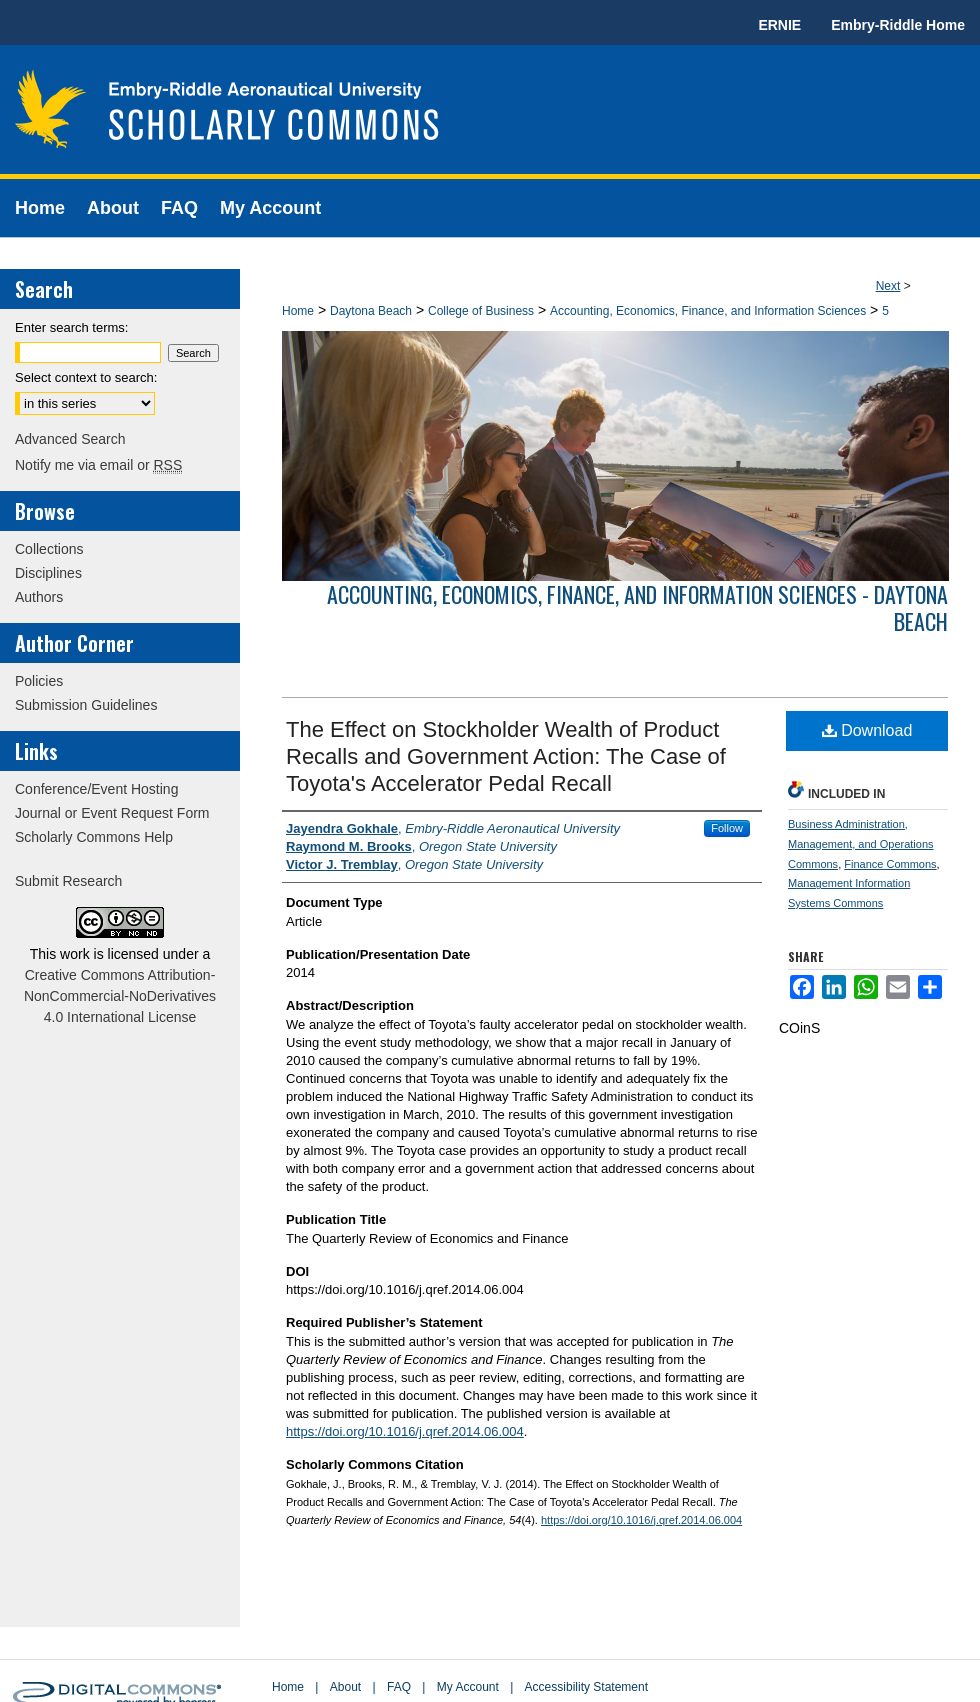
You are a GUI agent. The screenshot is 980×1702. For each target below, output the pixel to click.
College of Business (481, 311)
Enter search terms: (71, 327)
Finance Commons (890, 864)
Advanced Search (70, 439)
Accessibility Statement (586, 1687)
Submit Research (68, 881)
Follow (727, 828)
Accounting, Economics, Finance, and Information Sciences (708, 311)
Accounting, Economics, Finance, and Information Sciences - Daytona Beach (637, 607)
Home (298, 311)
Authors (39, 597)
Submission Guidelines (86, 705)
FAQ (399, 1687)
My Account (468, 1687)
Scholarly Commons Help (94, 837)
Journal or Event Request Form (112, 813)
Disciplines (48, 573)
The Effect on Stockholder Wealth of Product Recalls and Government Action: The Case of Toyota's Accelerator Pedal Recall (506, 756)
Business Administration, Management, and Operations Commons (861, 844)
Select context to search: (86, 377)
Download (867, 730)
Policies (39, 681)
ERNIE (779, 25)
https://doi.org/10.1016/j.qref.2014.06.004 (405, 1431)
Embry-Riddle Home (898, 25)
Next (888, 286)
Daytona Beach (371, 311)
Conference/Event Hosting (96, 789)
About (345, 1687)
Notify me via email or (98, 465)
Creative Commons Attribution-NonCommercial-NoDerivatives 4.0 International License (120, 996)
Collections (49, 549)
